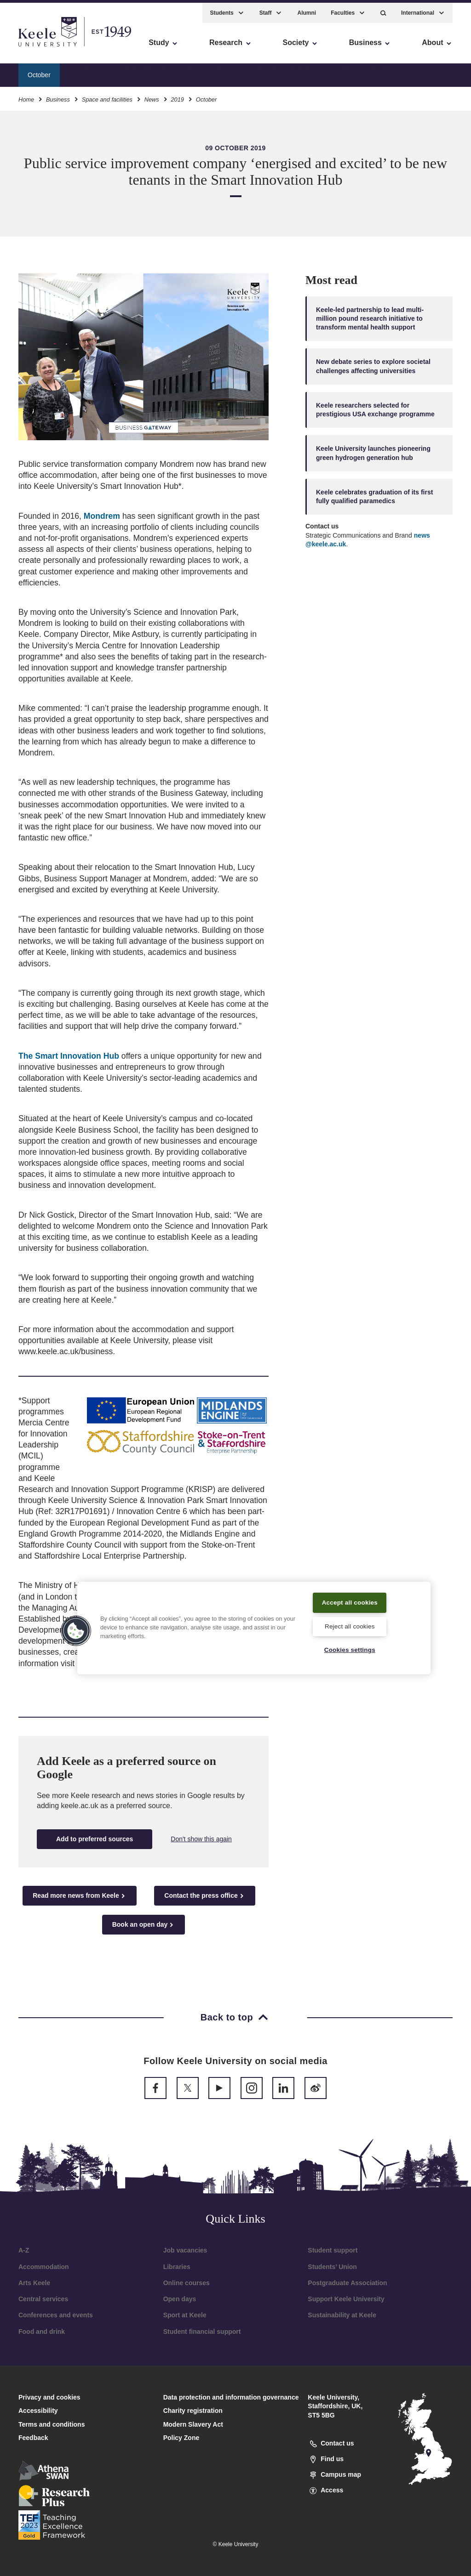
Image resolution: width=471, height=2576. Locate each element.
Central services (43, 2299)
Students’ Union (332, 2266)
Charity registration (193, 2410)
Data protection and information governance (231, 2397)
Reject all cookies (350, 1625)
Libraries (176, 2266)
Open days (179, 2299)
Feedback (33, 2437)
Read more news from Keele (79, 1896)
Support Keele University (346, 2299)
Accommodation (43, 2266)
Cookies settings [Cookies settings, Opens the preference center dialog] (350, 1649)
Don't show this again (201, 1839)
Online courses (186, 2283)
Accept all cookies (350, 1596)
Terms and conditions (51, 2424)
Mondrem (102, 516)
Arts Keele (34, 2283)
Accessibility (38, 2410)
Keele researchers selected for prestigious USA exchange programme (375, 410)
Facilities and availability (158, 71)
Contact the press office (204, 1896)
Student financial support (202, 2331)
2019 (177, 95)
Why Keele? (88, 71)
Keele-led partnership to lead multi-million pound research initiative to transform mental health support (370, 318)
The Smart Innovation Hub (69, 1056)
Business (58, 95)
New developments (320, 71)
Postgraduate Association (347, 2283)
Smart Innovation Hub (243, 71)
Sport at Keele (185, 2315)
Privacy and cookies (49, 2397)
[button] (383, 9)
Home (26, 95)
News (151, 95)
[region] (254, 1621)
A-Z (23, 2250)
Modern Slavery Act (193, 2424)
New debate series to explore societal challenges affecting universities (373, 366)
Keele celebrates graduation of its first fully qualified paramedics (374, 496)
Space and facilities (107, 95)
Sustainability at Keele (342, 2315)
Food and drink (41, 2331)
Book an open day (143, 1925)
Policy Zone (181, 2437)
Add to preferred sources (94, 1839)
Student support (332, 2250)
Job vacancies (185, 2250)
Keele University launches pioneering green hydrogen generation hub (373, 453)
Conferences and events (55, 2315)
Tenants (377, 71)
